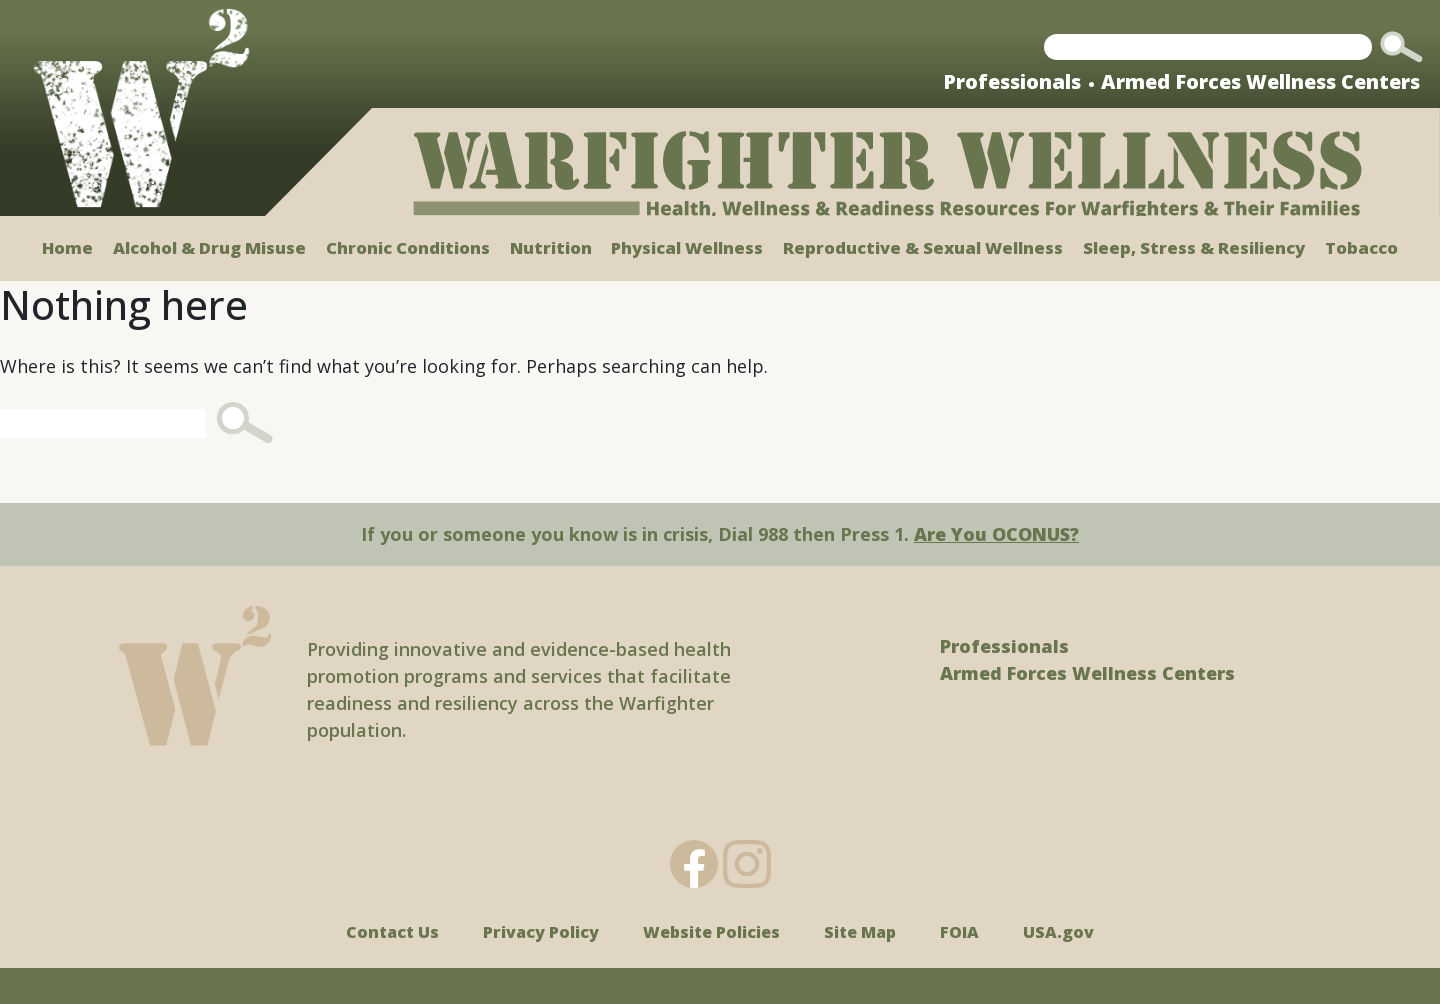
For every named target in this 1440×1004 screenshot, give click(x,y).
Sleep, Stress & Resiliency (1194, 247)
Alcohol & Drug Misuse (209, 247)
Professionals (1012, 81)
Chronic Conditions (408, 247)
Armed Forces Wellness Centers (1260, 81)
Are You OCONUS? (996, 534)
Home (67, 247)
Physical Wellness (687, 247)
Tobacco (1361, 247)
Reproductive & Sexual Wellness (923, 247)
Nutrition (551, 247)
